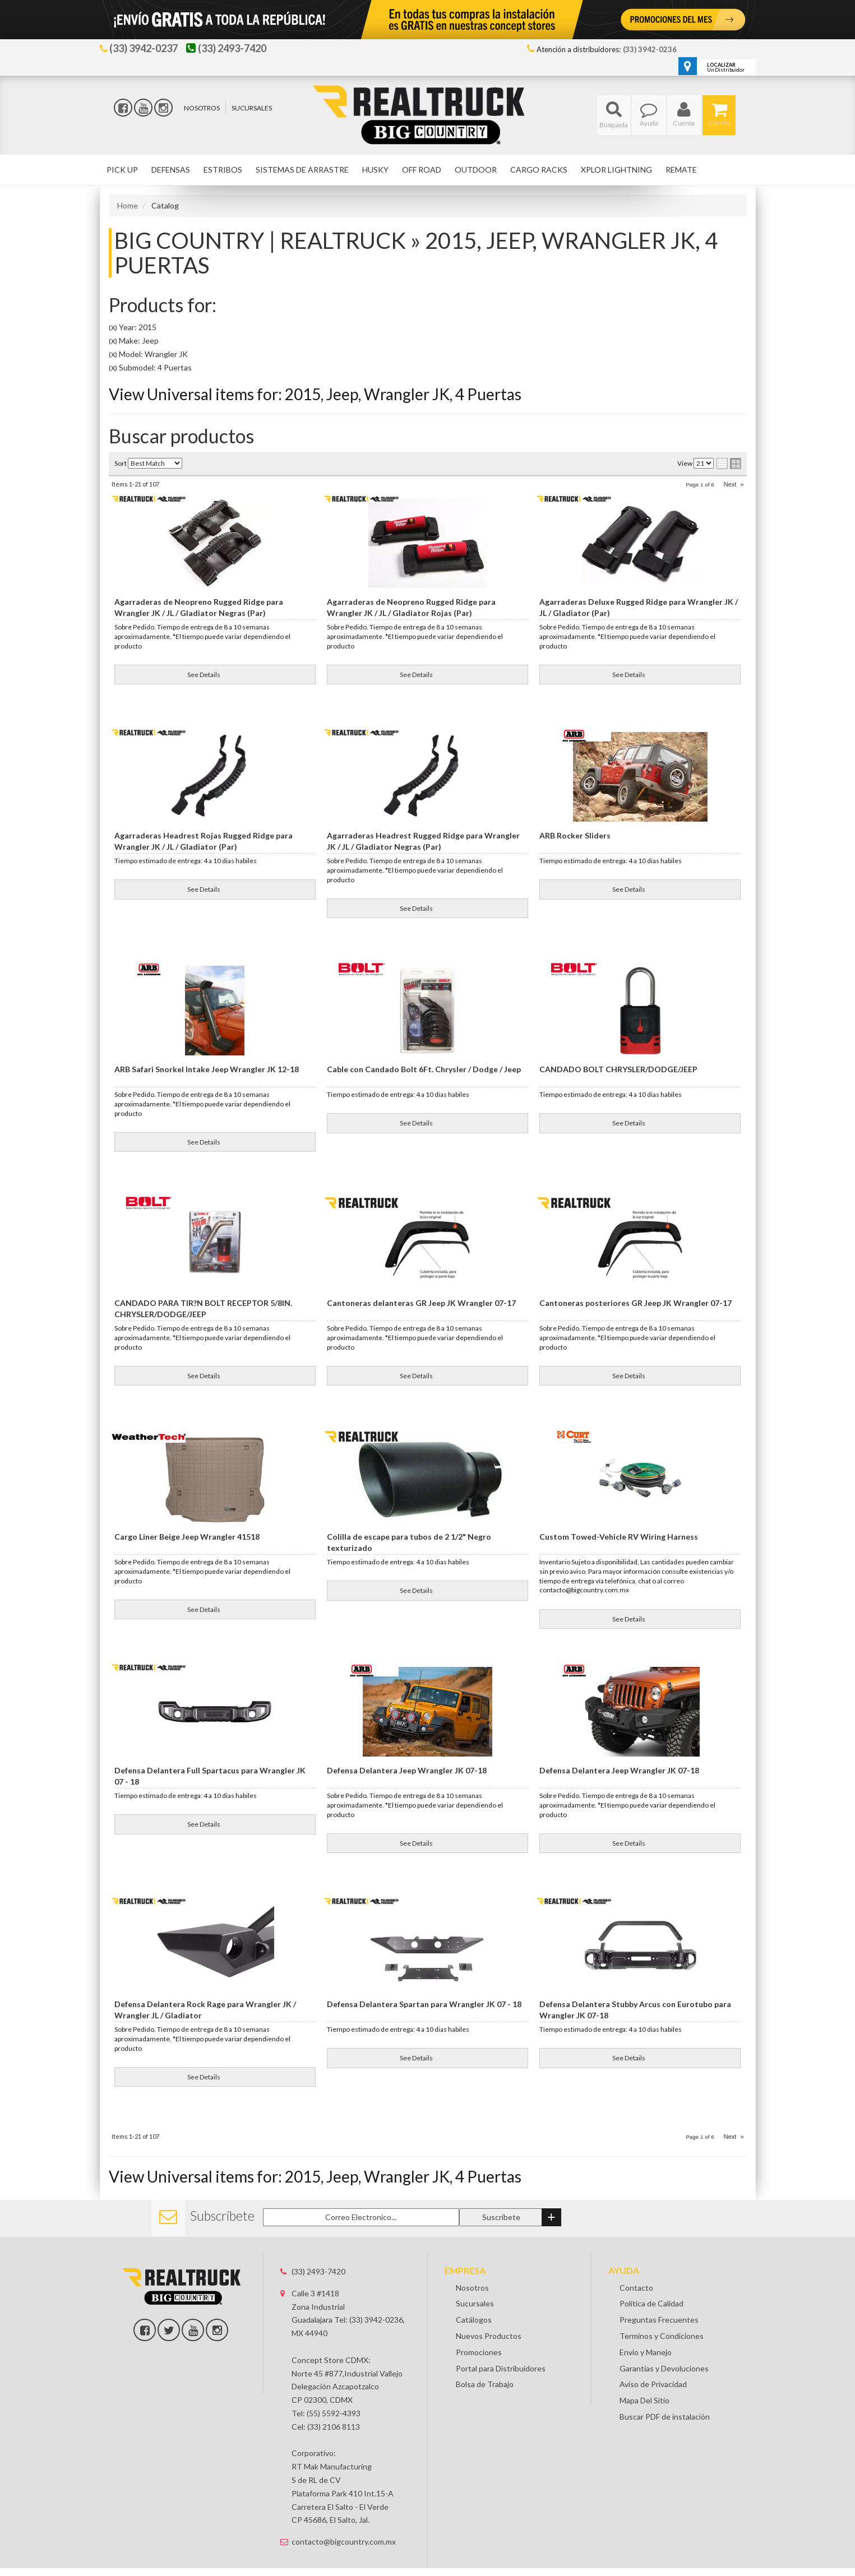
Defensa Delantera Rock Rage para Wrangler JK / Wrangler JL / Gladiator (205, 2009)
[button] (614, 115)
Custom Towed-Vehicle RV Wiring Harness (618, 1536)
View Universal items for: (315, 394)
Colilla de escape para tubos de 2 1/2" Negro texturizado (409, 1542)
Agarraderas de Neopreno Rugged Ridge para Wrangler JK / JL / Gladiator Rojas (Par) (411, 607)
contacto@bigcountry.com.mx (344, 2521)
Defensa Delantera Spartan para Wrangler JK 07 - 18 (424, 2004)
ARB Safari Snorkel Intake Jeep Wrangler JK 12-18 (206, 1069)
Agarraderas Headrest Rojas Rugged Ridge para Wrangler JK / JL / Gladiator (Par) (203, 841)
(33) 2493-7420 (318, 2251)
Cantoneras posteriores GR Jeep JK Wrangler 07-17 (635, 1303)
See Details (203, 674)
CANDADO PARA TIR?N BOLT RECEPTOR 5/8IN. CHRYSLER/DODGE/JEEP (203, 1308)
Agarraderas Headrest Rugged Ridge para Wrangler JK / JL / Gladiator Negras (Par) (423, 841)
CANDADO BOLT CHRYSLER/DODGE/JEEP (618, 1069)
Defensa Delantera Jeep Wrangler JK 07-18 (407, 1770)
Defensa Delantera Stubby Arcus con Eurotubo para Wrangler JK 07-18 (635, 2009)
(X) (113, 327)
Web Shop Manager (510, 2567)
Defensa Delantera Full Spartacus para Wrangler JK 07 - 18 (210, 1776)
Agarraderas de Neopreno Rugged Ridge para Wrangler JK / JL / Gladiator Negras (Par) (198, 607)
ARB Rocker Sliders (575, 835)
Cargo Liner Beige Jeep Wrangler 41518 (187, 1536)
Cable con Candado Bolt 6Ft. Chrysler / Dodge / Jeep (424, 1069)
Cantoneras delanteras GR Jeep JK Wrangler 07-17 (421, 1303)
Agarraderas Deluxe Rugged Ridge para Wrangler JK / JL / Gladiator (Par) (638, 607)
